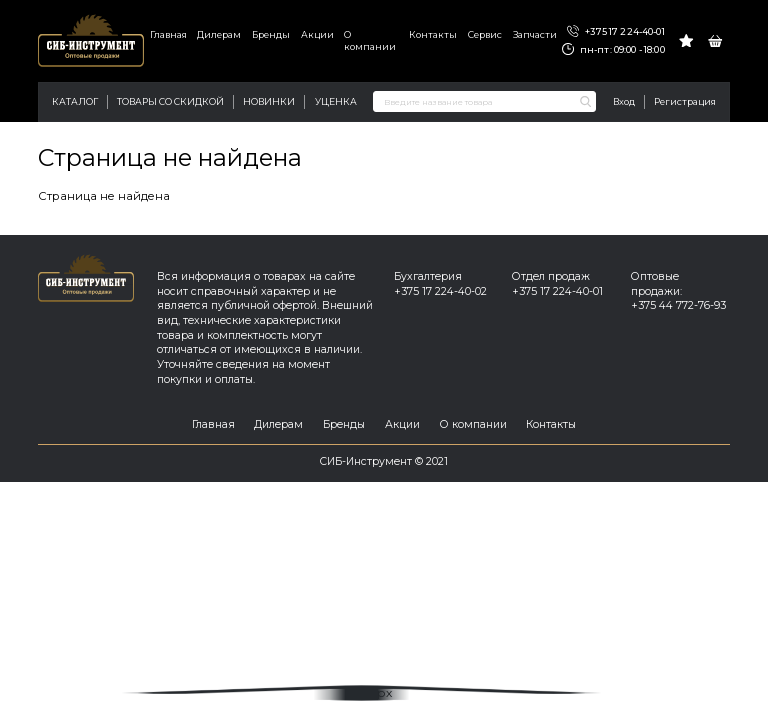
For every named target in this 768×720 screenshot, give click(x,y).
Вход (624, 101)
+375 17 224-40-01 (615, 32)
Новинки (269, 101)
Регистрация (685, 101)
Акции (317, 34)
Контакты (433, 34)
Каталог (75, 101)
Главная (168, 34)
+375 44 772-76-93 (678, 305)
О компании (370, 40)
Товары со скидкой (170, 101)
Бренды (271, 34)
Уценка (336, 101)
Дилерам (219, 34)
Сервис (485, 34)
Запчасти (535, 34)
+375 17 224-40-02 (440, 291)
